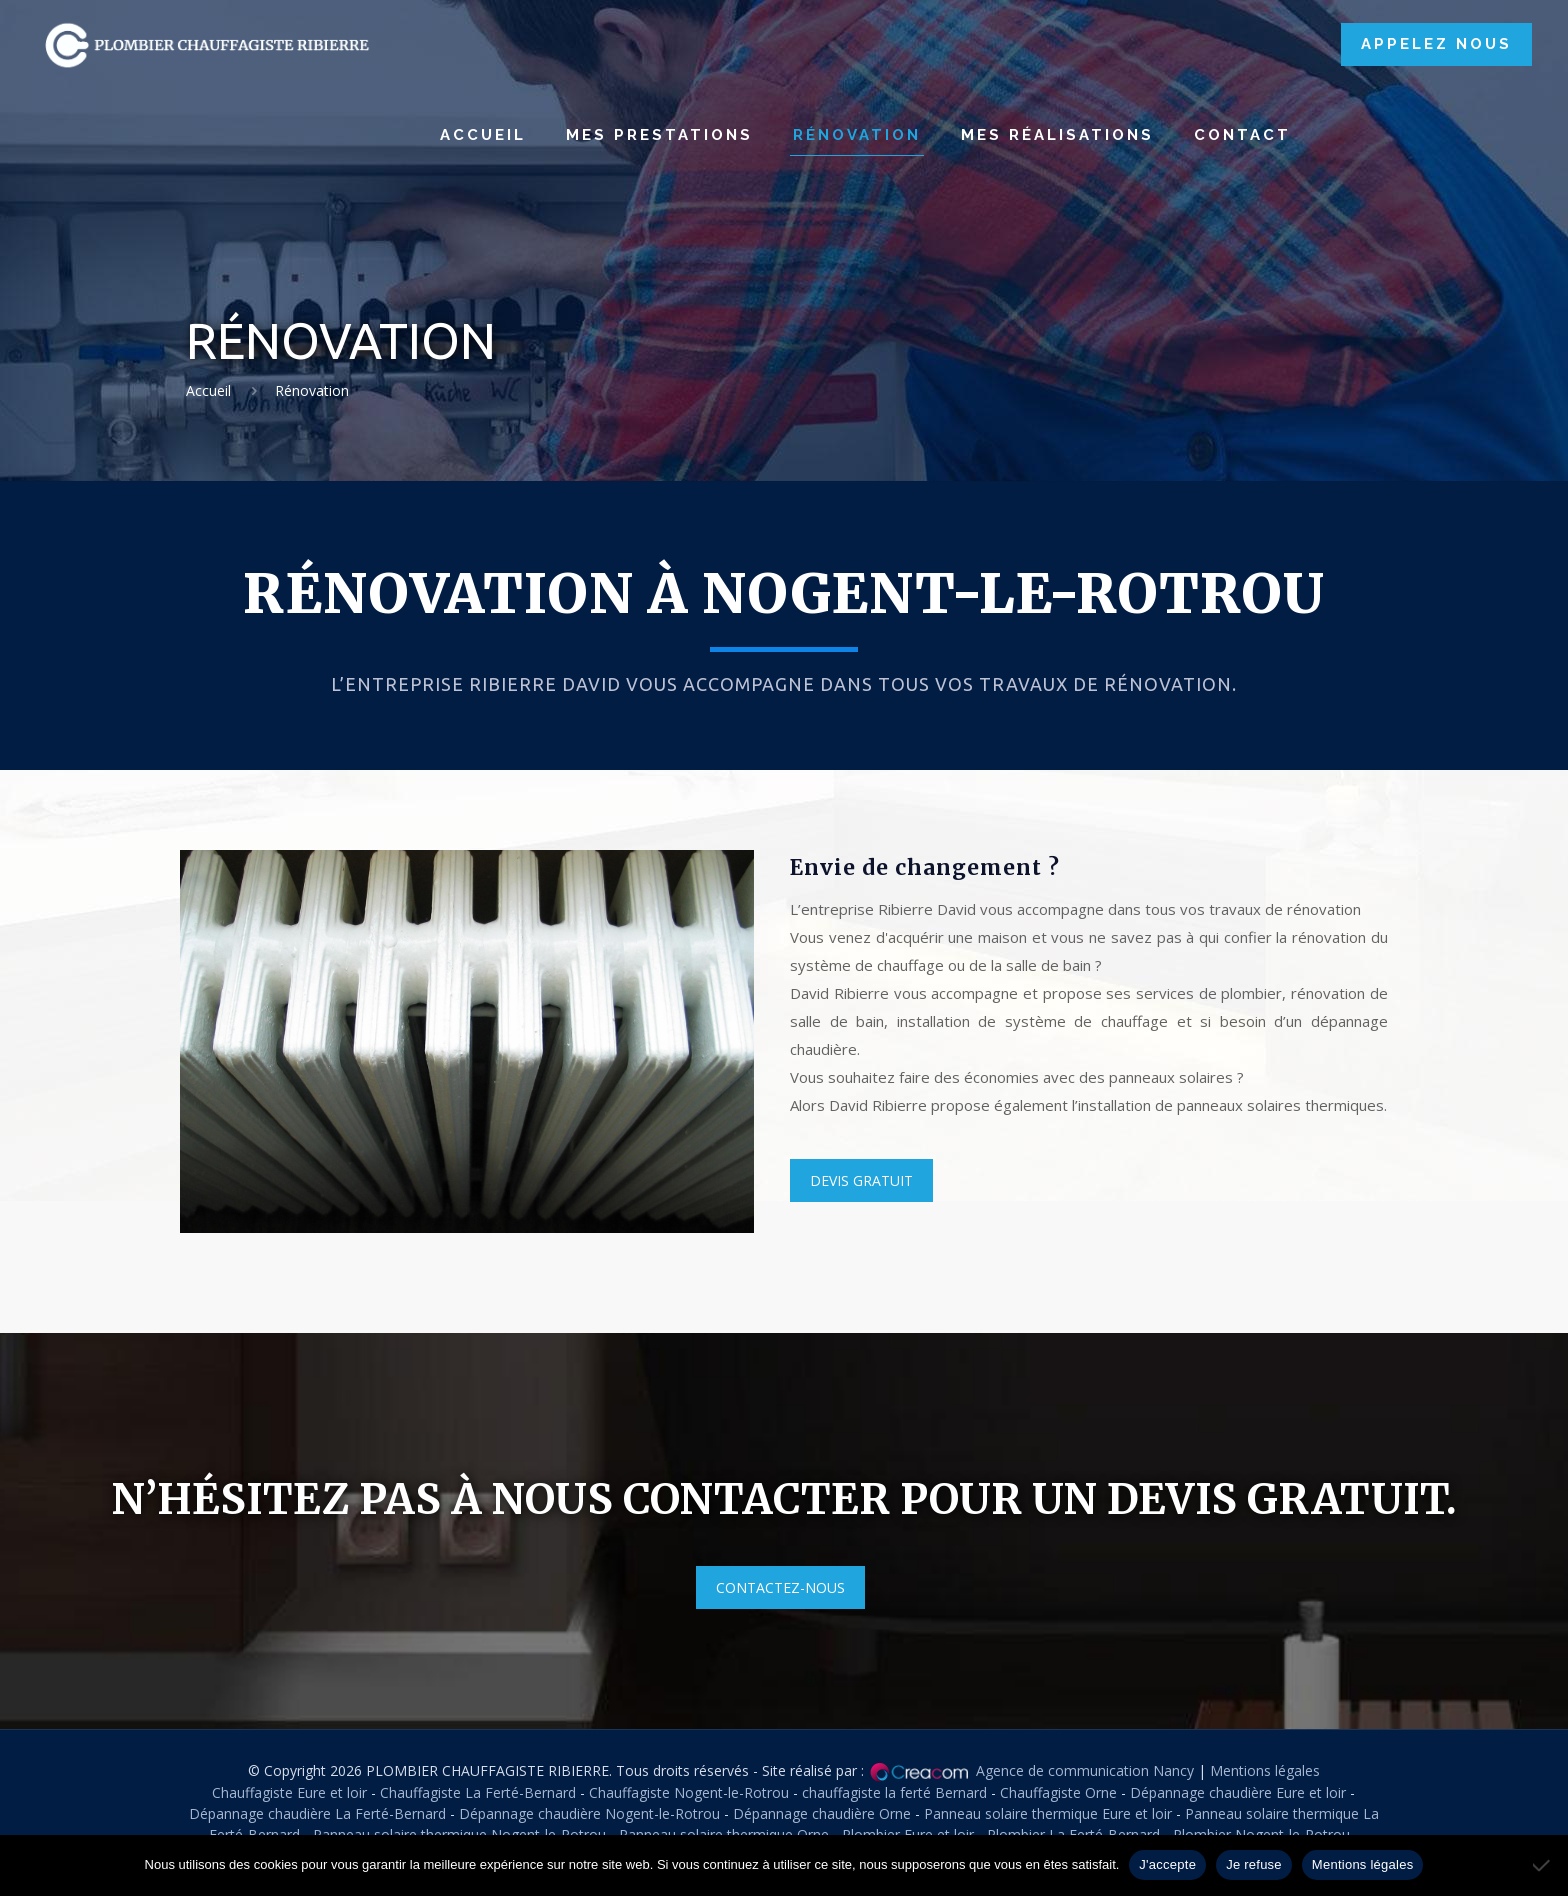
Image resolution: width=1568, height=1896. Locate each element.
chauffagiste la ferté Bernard (894, 1792)
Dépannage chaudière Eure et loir (1238, 1792)
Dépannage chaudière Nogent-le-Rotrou (589, 1813)
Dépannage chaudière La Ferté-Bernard (317, 1813)
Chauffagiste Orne (1058, 1792)
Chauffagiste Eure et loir (289, 1792)
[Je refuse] (1543, 1865)
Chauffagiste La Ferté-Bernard (478, 1792)
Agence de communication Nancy (1085, 1770)
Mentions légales (1265, 1770)
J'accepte (1167, 1864)
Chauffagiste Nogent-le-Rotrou (689, 1792)
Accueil (208, 390)
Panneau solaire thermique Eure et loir (1048, 1813)
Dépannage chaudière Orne (822, 1813)
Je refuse (1254, 1864)
